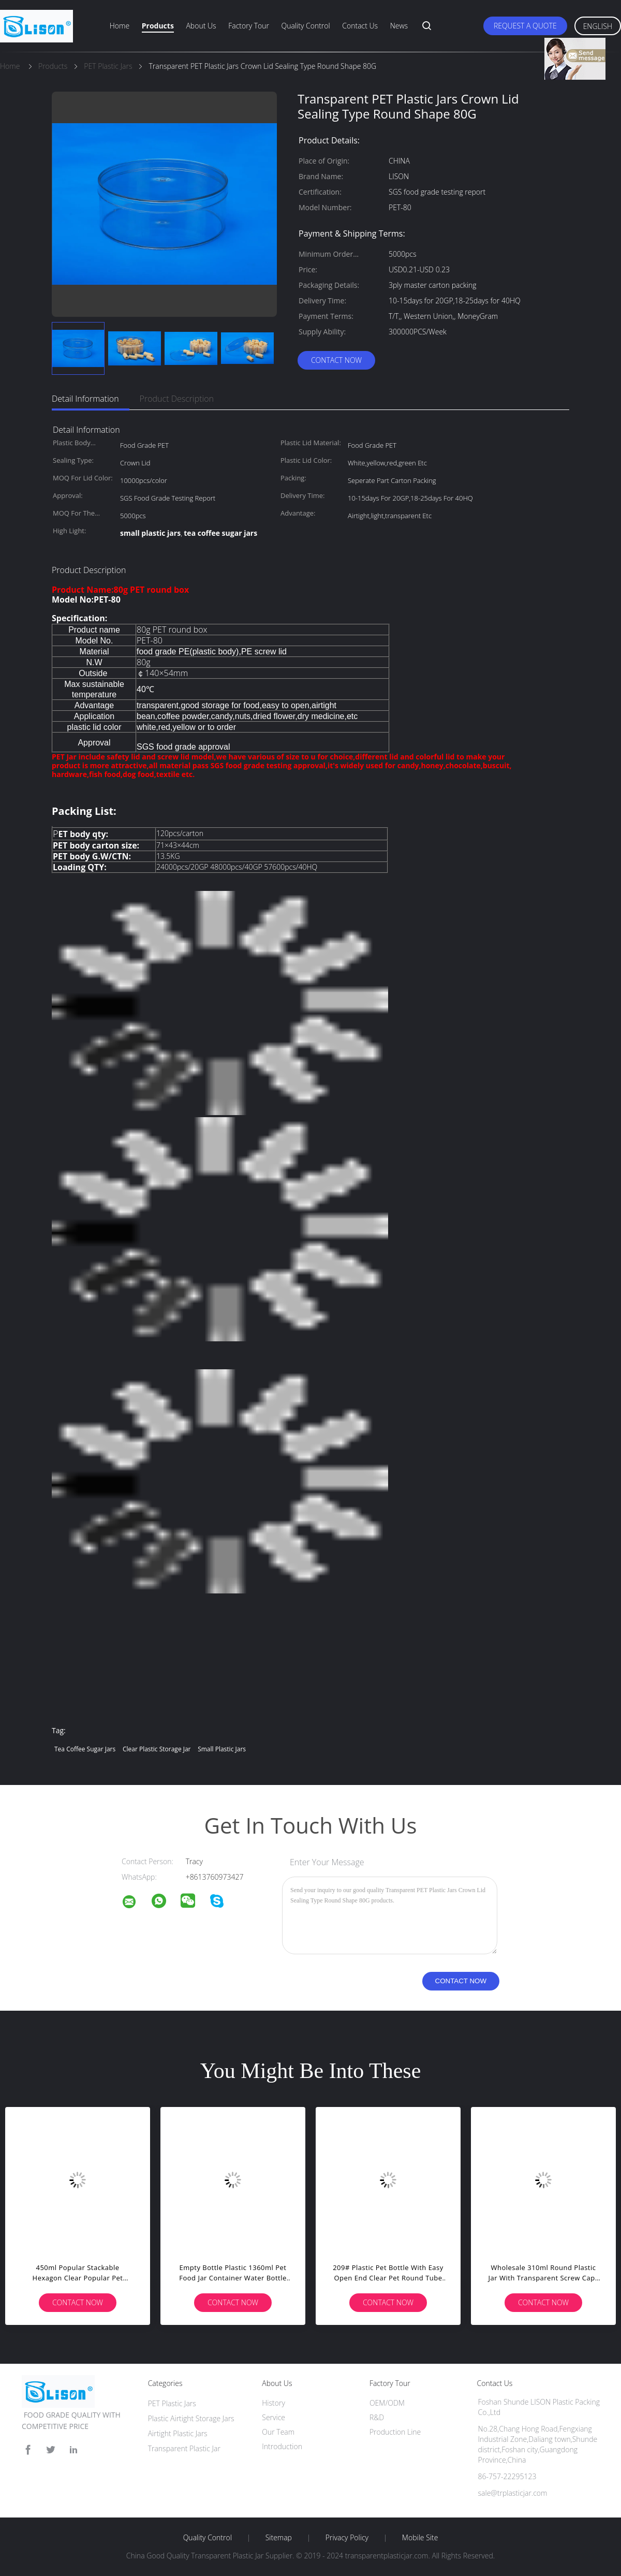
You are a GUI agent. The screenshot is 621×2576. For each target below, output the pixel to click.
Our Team (278, 2432)
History (273, 2403)
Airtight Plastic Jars (178, 2433)
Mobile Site (420, 2537)
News (399, 26)
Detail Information (85, 398)
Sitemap (278, 2537)
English (597, 26)
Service (273, 2417)
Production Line (395, 2432)
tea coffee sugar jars (84, 1749)
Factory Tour (248, 26)
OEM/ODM (387, 2403)
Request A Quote (525, 26)
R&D (376, 2417)
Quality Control (306, 26)
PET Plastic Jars (172, 2403)
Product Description (177, 398)
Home (119, 26)
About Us (201, 26)
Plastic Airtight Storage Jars (191, 2418)
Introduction (282, 2446)
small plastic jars (222, 1749)
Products (158, 26)
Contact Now (336, 360)
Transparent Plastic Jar (184, 2448)
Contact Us (360, 26)
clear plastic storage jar (157, 1749)
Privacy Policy (347, 2537)
